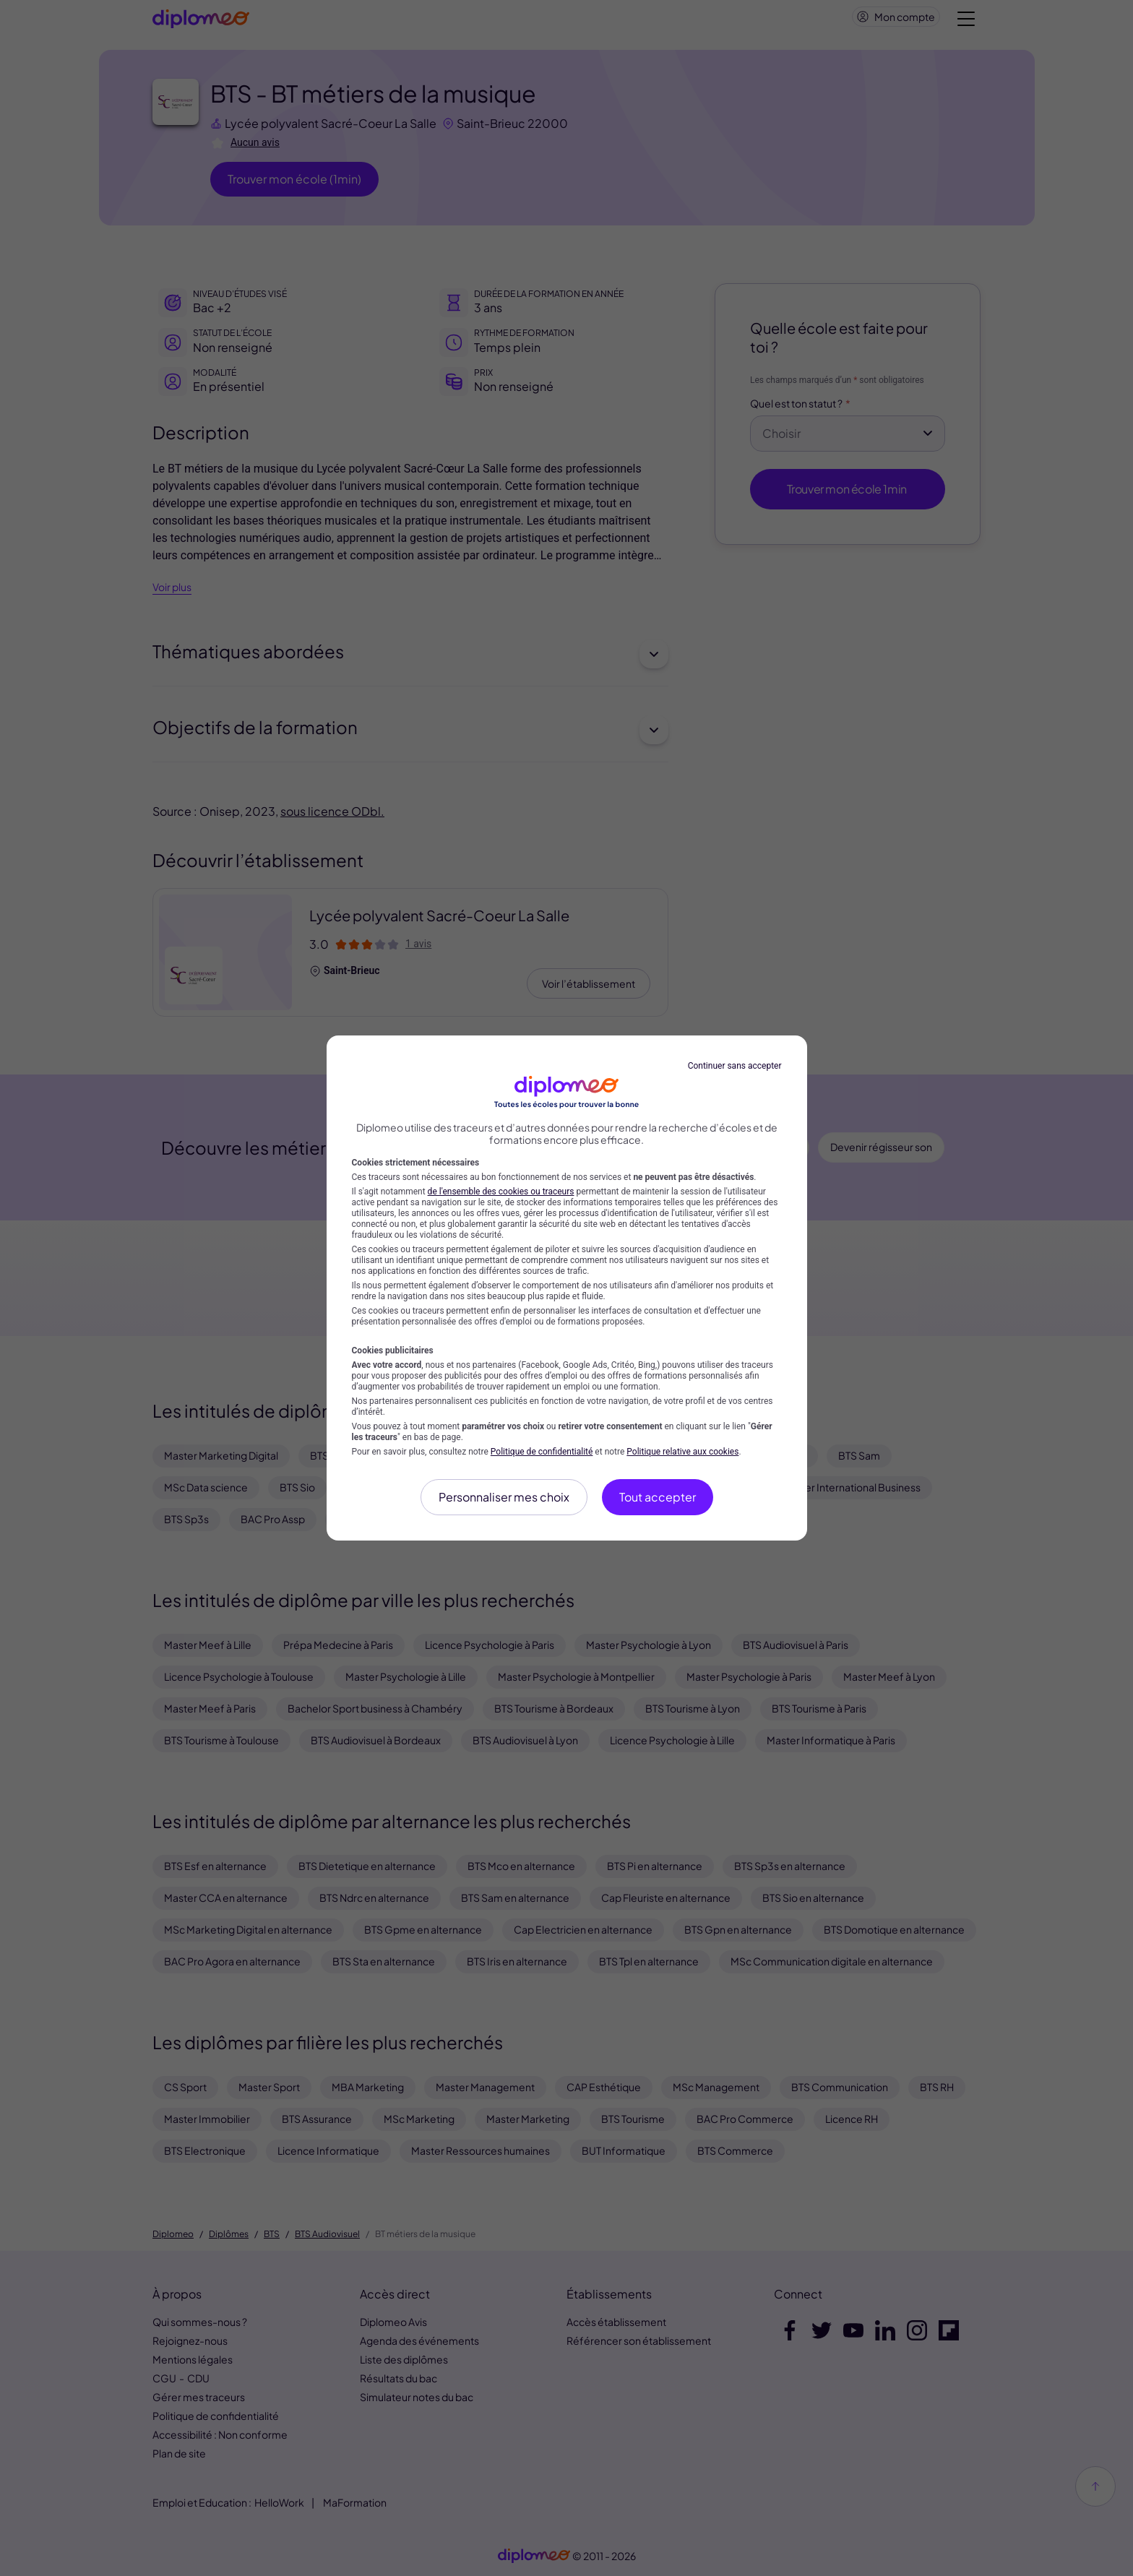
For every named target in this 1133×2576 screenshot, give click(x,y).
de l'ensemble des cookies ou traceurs (501, 1191)
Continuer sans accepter (735, 1066)
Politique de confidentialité (542, 1452)
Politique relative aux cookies (682, 1452)
